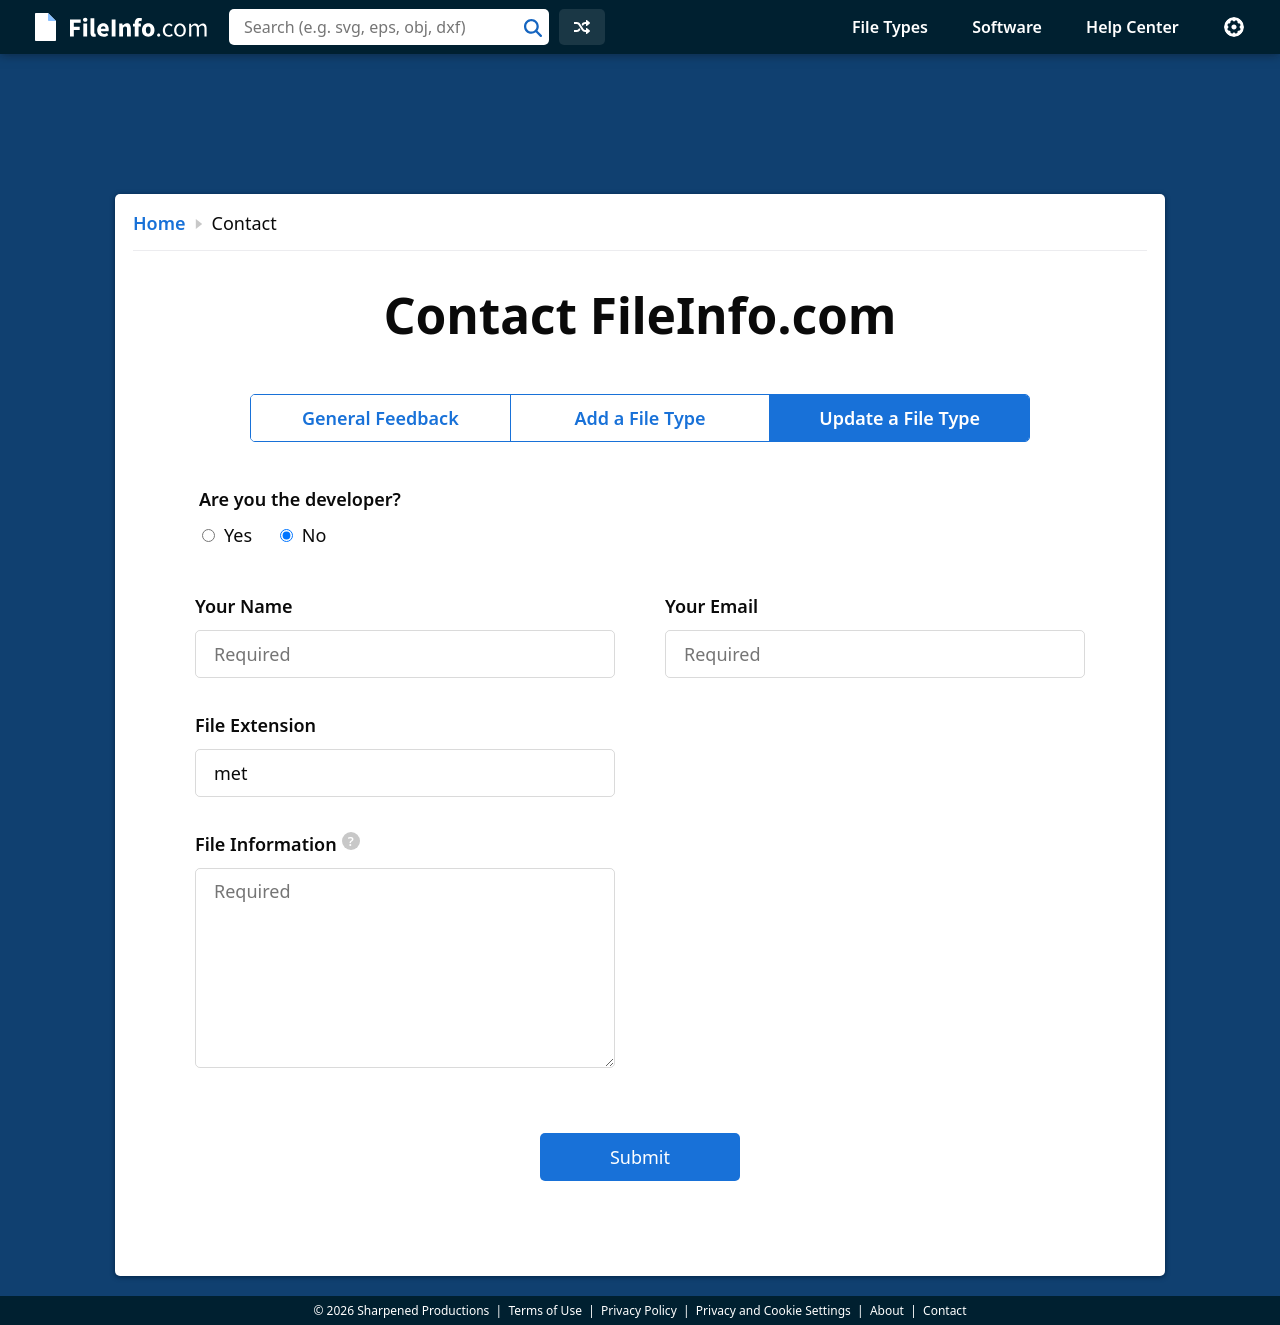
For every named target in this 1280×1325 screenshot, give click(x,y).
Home (159, 223)
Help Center (1132, 27)
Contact (944, 1310)
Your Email (711, 606)
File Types (890, 27)
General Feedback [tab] (380, 418)
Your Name (244, 606)
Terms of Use (544, 1310)
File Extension (255, 725)
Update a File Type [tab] (899, 418)
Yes (227, 535)
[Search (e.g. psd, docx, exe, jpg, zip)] (389, 27)
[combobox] (389, 27)
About (887, 1310)
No (303, 535)
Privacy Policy (639, 1310)
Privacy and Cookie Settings (773, 1310)
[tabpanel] (640, 834)
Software (1007, 27)
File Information (277, 844)
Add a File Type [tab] (639, 418)
